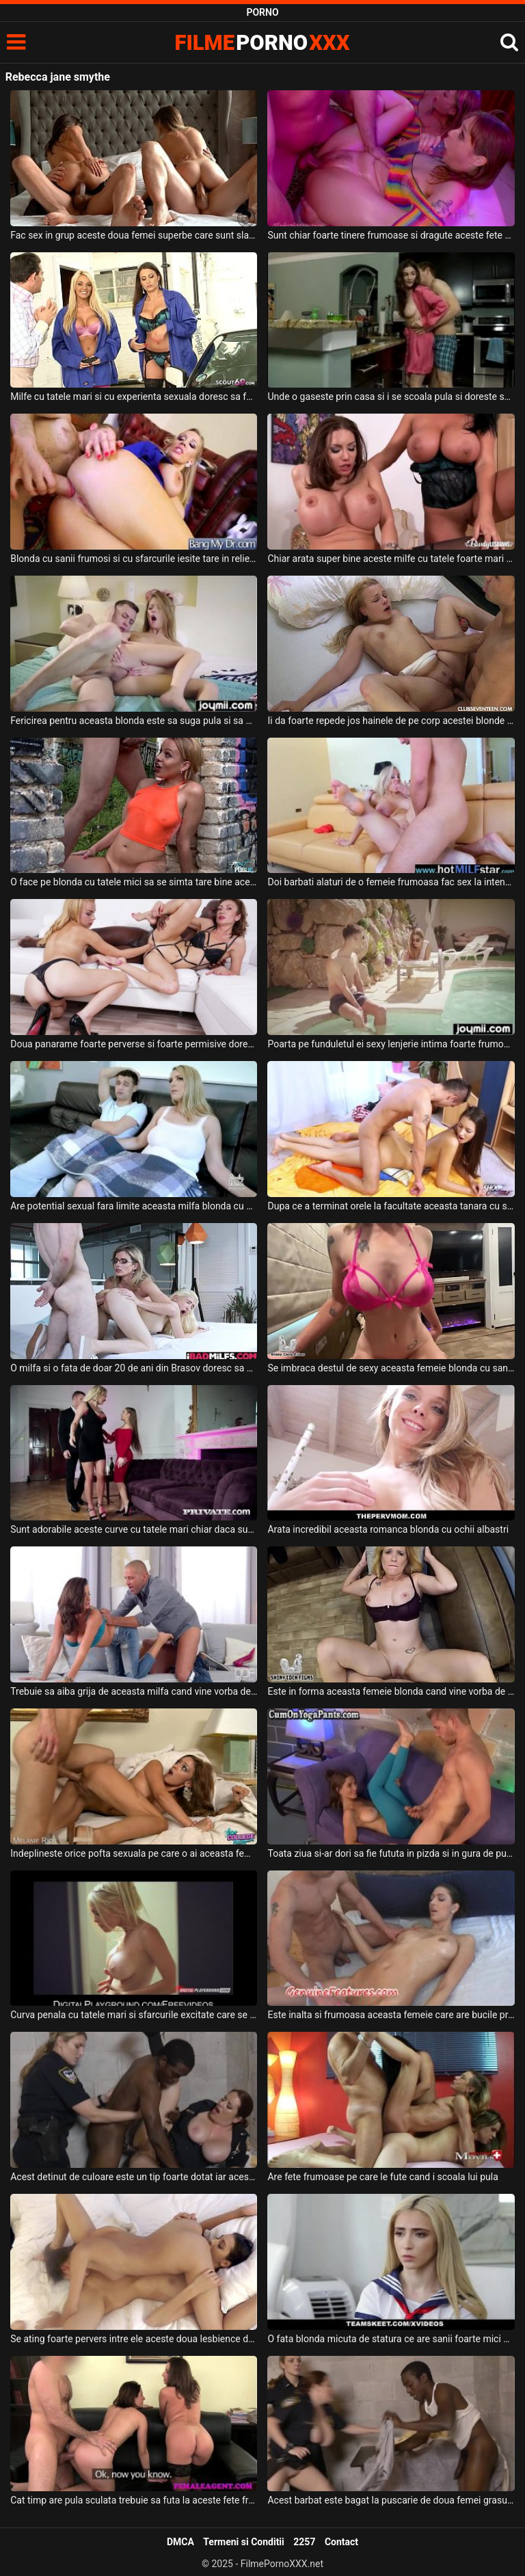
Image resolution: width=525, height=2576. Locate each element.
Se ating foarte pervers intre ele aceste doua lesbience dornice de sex (133, 2338)
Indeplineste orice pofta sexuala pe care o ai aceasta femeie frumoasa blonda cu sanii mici (133, 1853)
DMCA (180, 2541)
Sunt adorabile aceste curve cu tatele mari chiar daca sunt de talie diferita (133, 1529)
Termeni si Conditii (243, 2541)
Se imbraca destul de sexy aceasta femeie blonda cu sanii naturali (390, 1368)
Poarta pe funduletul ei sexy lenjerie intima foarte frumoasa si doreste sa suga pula (390, 1043)
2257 (304, 2541)
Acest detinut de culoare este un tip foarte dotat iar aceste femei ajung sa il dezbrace (133, 2176)
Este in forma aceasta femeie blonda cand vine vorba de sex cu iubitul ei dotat (390, 1691)
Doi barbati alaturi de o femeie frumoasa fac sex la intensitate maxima (390, 881)
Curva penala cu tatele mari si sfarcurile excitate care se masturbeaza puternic (133, 2014)
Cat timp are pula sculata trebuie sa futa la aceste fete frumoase (133, 2500)
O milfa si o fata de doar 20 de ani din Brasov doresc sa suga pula (133, 1368)
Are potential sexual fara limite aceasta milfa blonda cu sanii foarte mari (133, 1205)
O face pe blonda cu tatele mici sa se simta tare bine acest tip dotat (133, 881)
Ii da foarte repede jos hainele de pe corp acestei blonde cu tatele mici (390, 720)
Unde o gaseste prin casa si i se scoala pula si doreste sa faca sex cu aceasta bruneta (390, 396)
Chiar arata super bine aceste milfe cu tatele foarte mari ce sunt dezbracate (390, 558)
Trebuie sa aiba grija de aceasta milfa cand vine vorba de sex (133, 1691)
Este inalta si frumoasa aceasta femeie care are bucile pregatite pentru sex (390, 2014)
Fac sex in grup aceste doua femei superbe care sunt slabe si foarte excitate (133, 235)
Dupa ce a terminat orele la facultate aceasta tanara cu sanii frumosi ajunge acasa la (390, 1205)
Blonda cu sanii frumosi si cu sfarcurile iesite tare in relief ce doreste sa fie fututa (133, 558)
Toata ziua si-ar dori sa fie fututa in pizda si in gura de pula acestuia (390, 1853)
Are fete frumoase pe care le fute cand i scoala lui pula (382, 2176)
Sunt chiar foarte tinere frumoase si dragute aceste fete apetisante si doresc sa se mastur (390, 235)
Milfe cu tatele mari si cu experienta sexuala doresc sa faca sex (133, 396)
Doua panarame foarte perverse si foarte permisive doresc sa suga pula (133, 1043)
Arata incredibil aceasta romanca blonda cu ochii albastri (388, 1529)
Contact (341, 2541)
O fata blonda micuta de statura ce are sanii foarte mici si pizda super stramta (390, 2338)
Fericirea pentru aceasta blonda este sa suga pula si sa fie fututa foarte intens (133, 720)
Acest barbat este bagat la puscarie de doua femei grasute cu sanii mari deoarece (390, 2500)
